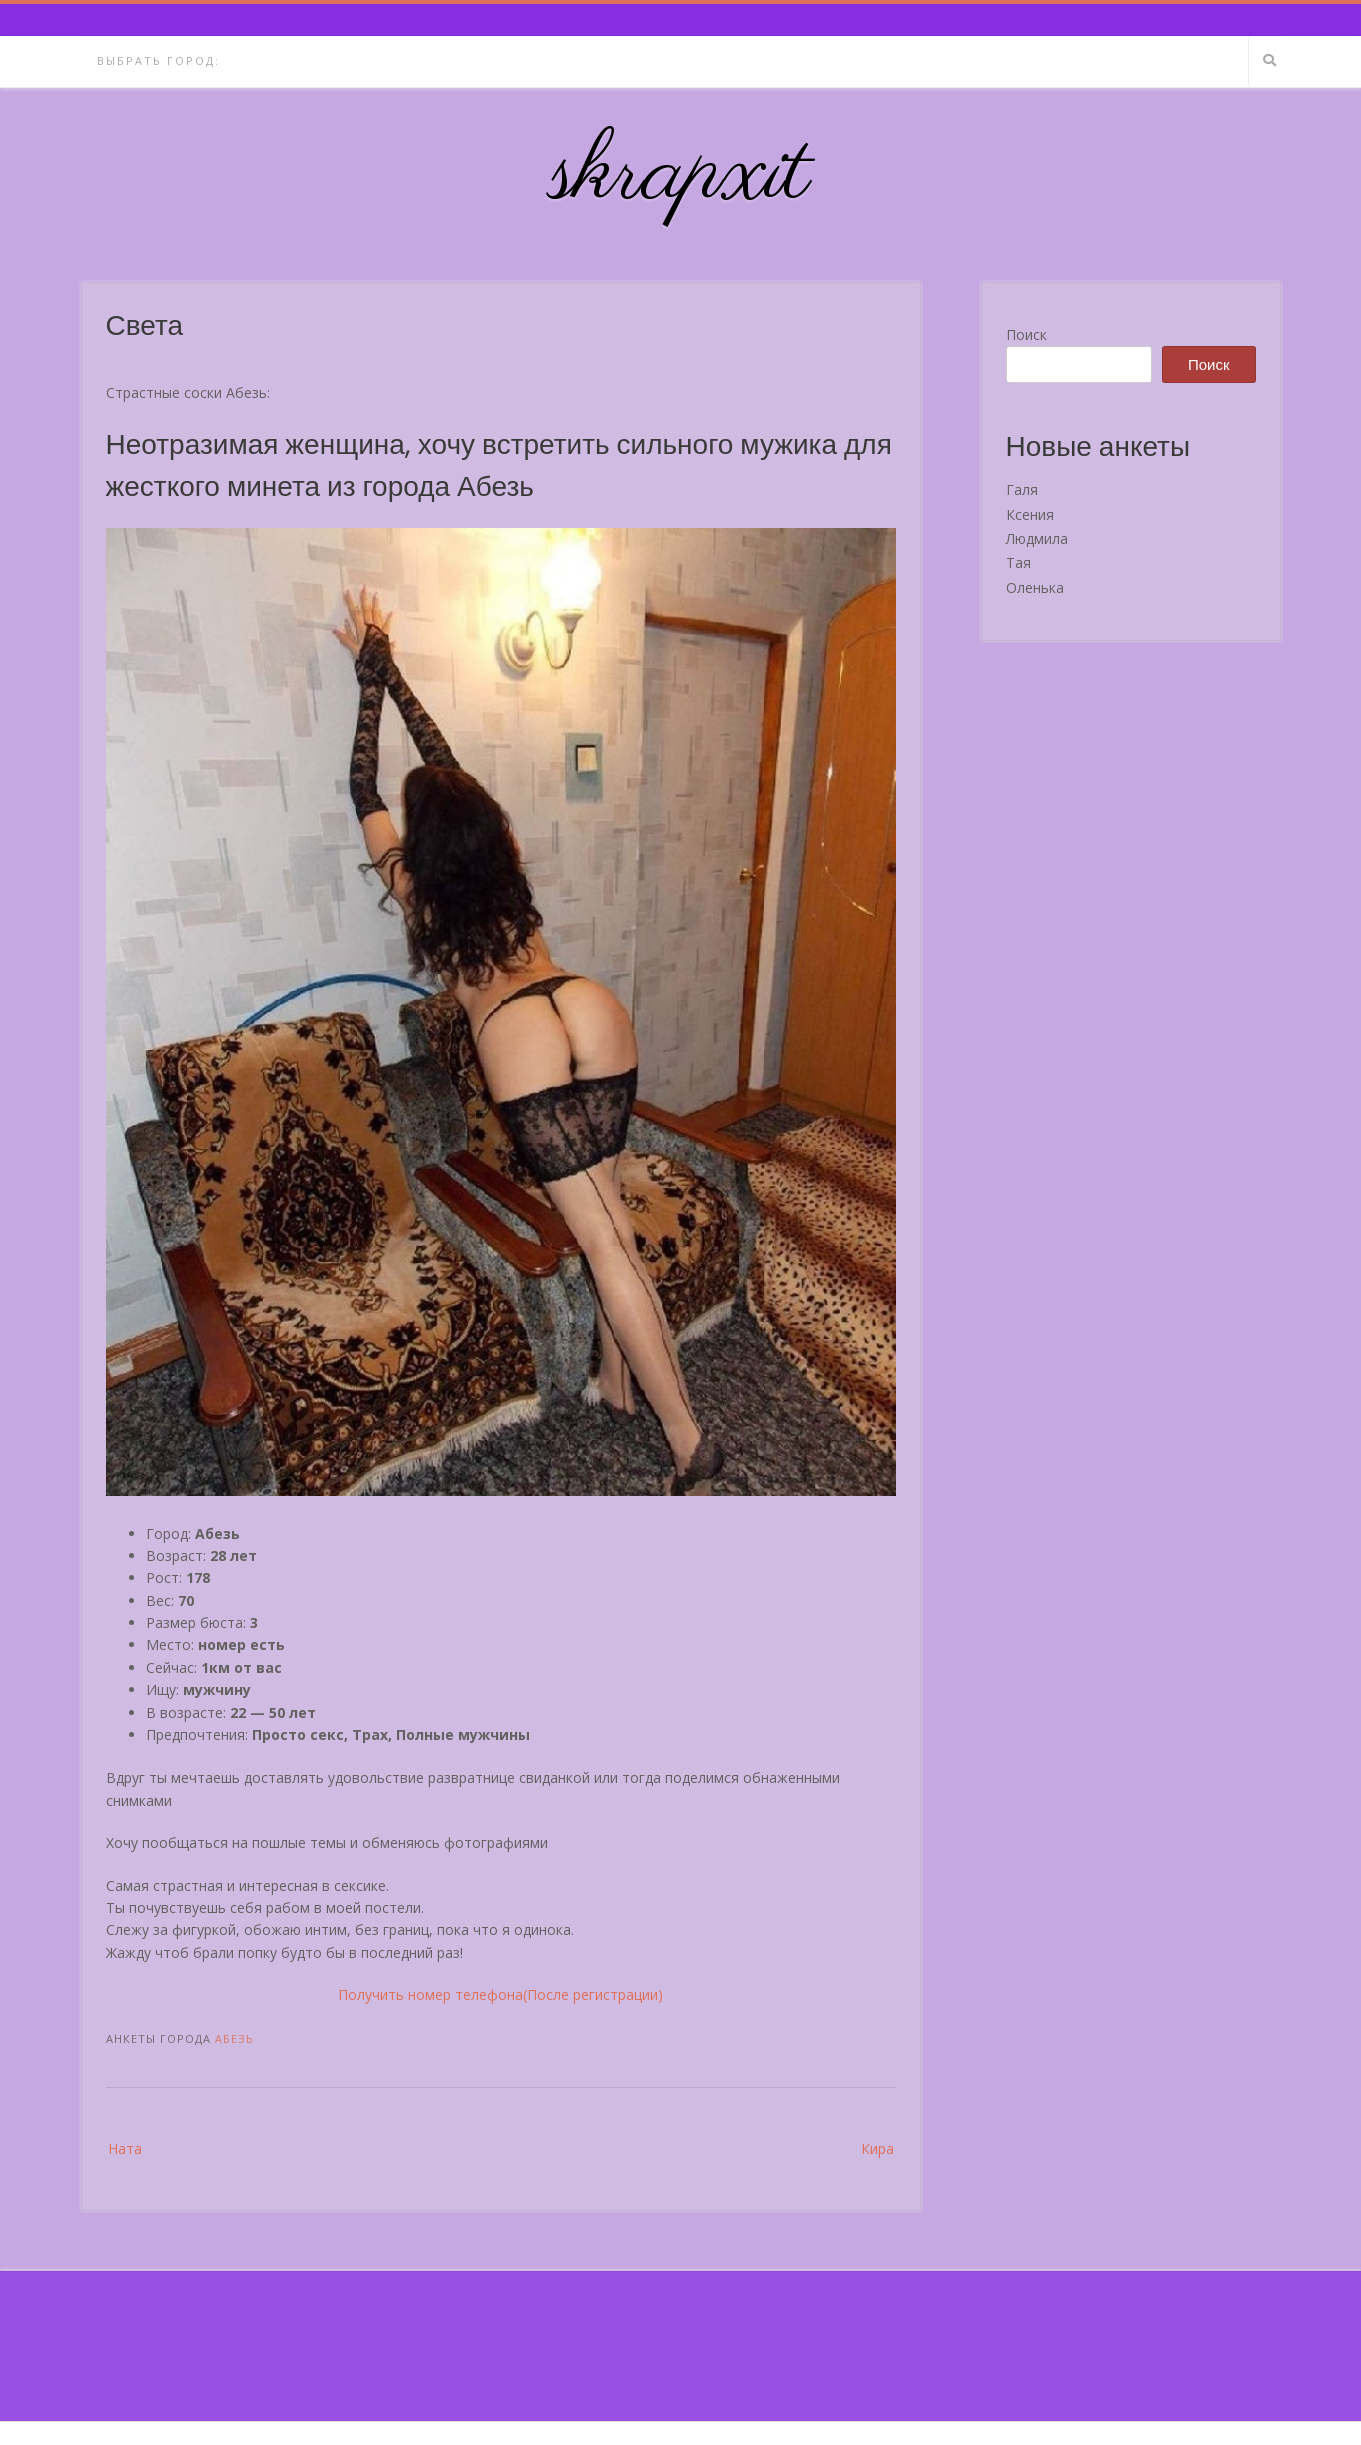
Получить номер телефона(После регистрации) (500, 1994)
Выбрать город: (158, 60)
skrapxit (681, 175)
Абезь (234, 2038)
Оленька (1035, 587)
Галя (1022, 489)
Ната (125, 2148)
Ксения (1030, 514)
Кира (877, 2148)
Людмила (1037, 538)
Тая (1018, 562)
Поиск (1026, 334)
